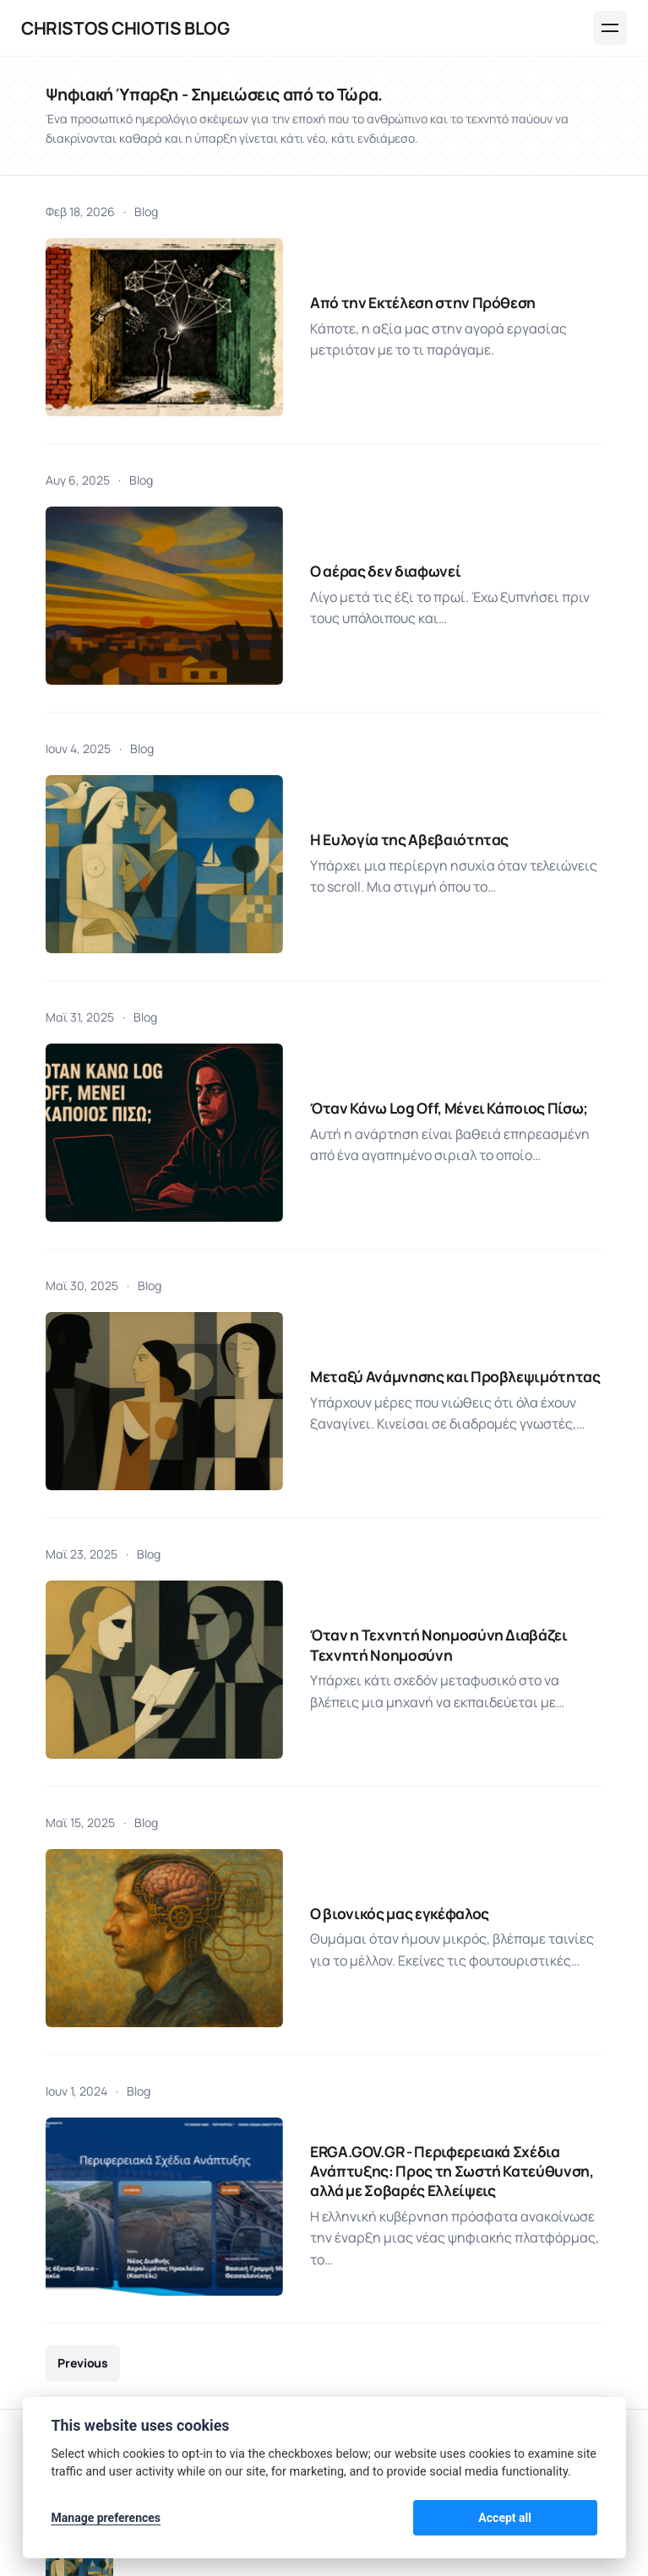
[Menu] (610, 28)
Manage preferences (106, 2518)
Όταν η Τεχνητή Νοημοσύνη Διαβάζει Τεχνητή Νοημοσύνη (402, 1360)
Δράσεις (155, 2384)
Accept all (553, 2518)
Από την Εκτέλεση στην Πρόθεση (356, 277)
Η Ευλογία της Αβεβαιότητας (342, 710)
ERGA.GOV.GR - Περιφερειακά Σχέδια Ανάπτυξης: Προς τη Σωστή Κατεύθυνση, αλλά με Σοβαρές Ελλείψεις (412, 1793)
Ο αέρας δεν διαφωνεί (318, 493)
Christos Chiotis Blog (125, 28)
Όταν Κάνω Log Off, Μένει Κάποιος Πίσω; (383, 927)
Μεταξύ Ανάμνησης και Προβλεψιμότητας (388, 1143)
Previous (82, 1949)
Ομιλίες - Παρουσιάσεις (286, 2384)
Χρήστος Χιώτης (157, 2264)
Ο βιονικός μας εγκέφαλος (333, 1577)
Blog (146, 211)
